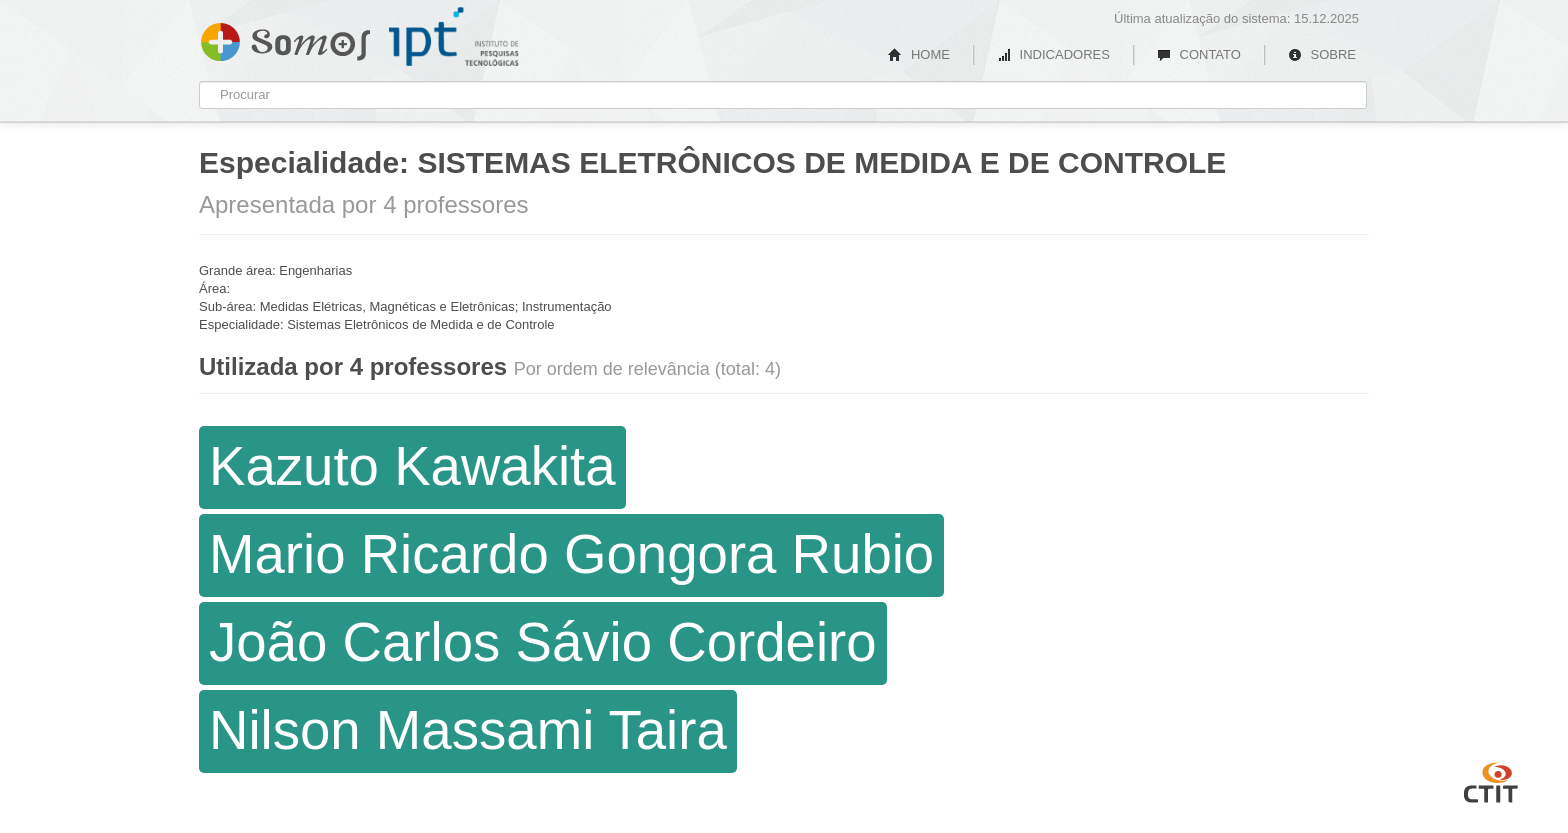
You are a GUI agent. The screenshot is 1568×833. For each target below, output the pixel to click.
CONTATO (1199, 54)
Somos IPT (285, 38)
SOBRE (1322, 54)
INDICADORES (1053, 54)
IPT (454, 37)
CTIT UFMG (1491, 780)
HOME (919, 54)
